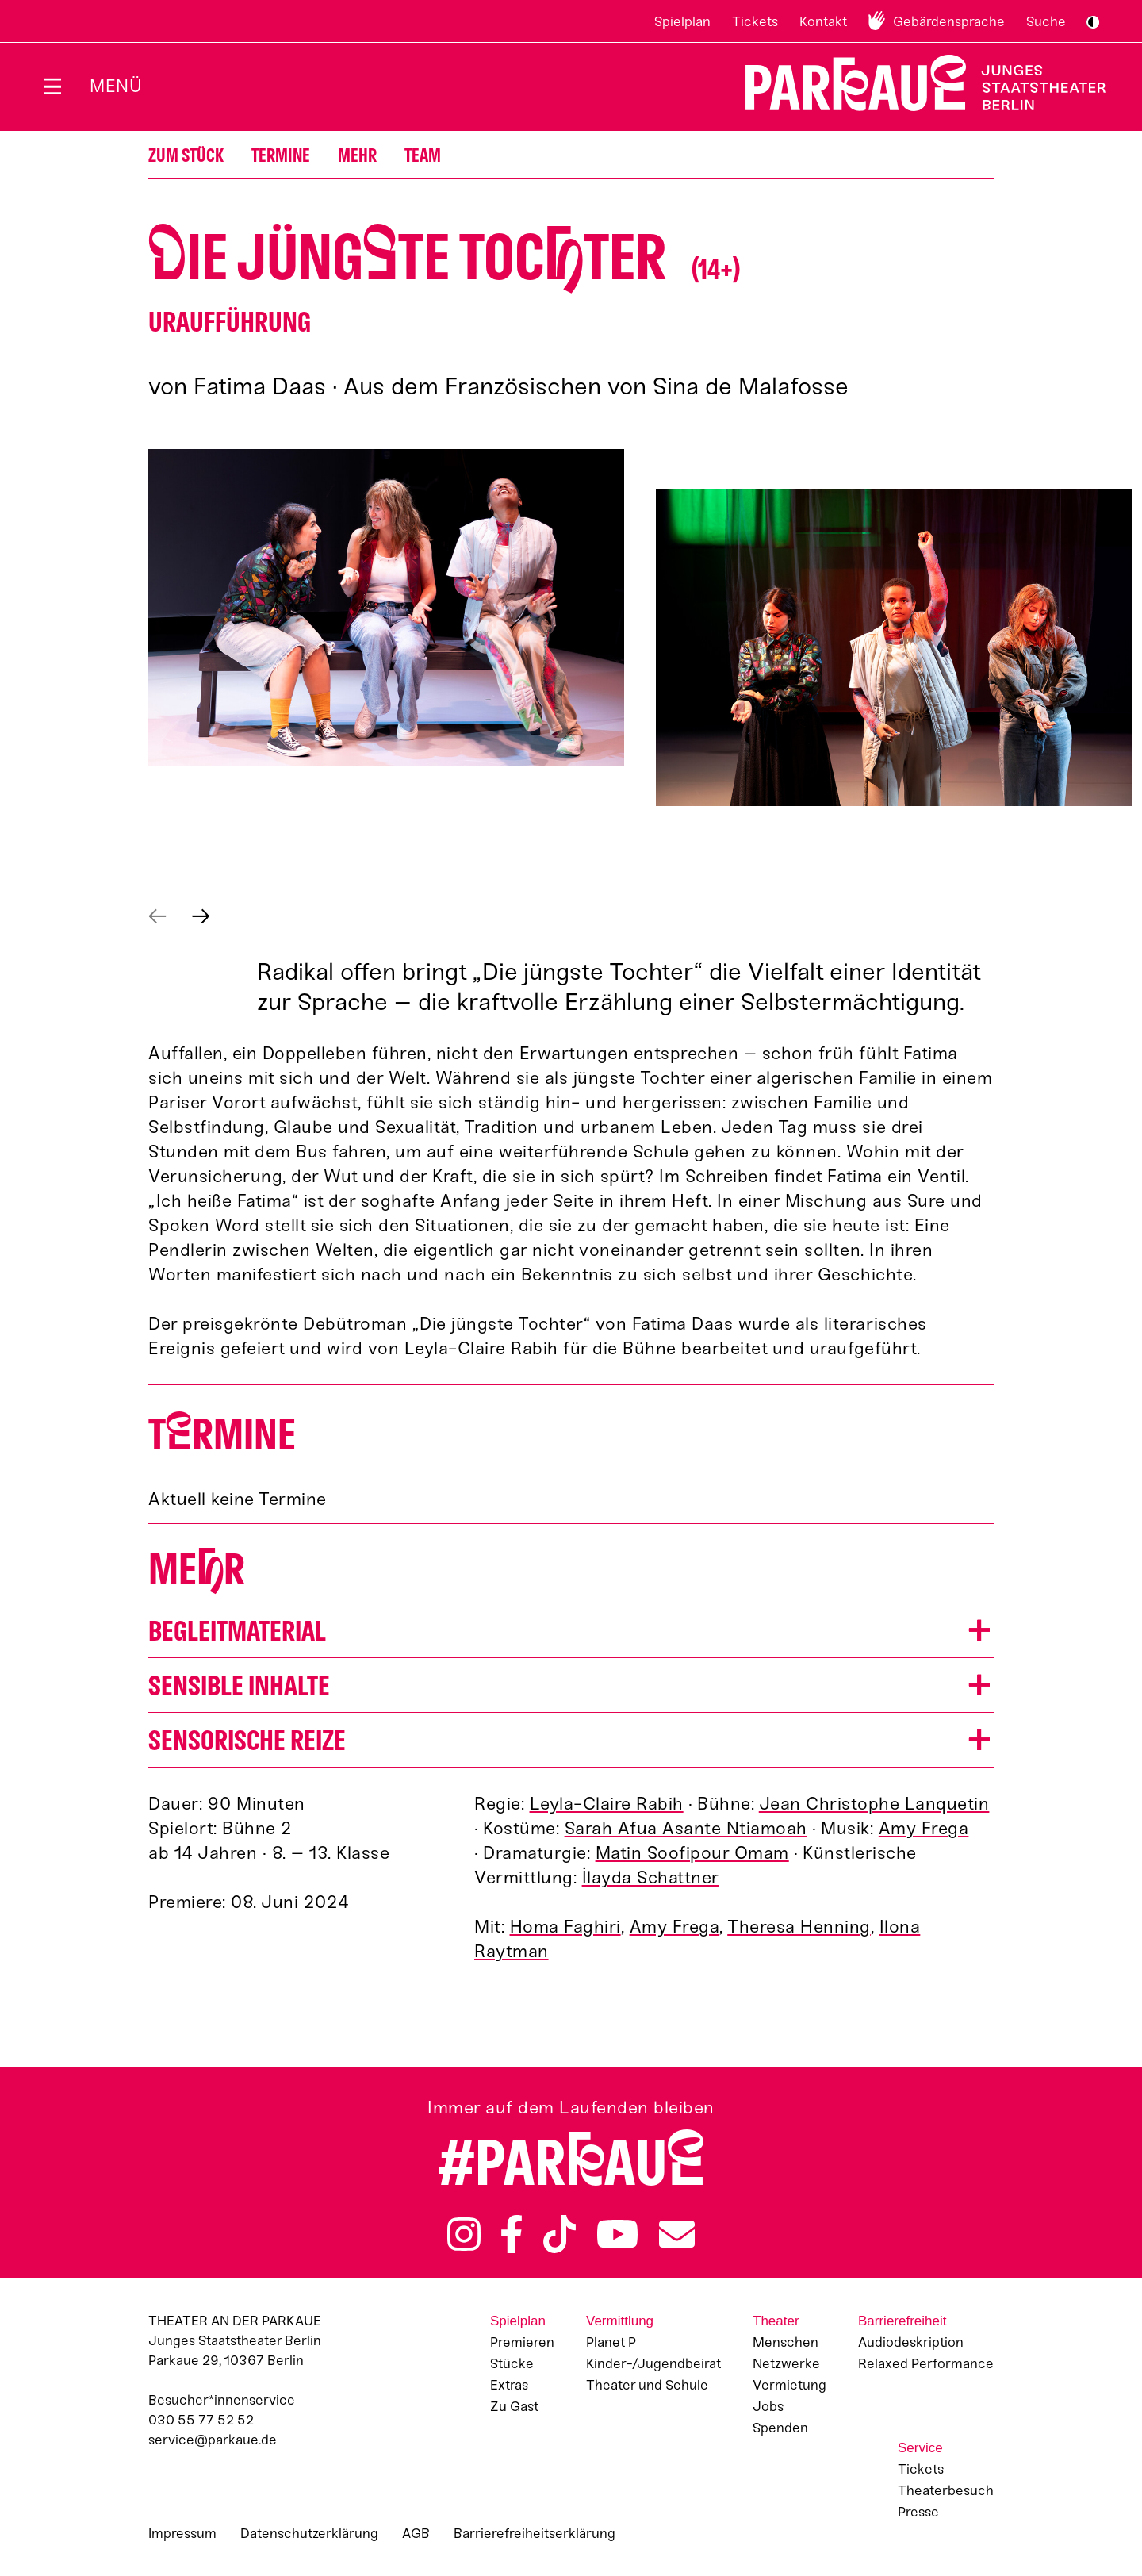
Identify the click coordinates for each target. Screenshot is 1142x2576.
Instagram (464, 2234)
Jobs (768, 2406)
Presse (918, 2512)
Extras (509, 2385)
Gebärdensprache (949, 21)
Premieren (522, 2342)
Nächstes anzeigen (201, 916)
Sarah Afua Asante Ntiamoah (686, 1828)
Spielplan (682, 21)
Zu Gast (514, 2406)
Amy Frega (924, 1828)
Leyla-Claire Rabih (607, 1803)
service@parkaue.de (212, 2439)
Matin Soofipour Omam (692, 1853)
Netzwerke (786, 2363)
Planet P (611, 2342)
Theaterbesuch (946, 2490)
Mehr (357, 156)
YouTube (617, 2234)
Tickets (755, 21)
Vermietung (789, 2385)
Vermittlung (619, 2320)
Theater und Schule (647, 2385)
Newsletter (677, 2234)
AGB (416, 2533)
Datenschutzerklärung (309, 2533)
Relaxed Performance (926, 2363)
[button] (386, 607)
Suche (1046, 21)
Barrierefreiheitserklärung (534, 2533)
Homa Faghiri (565, 1926)
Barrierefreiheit (902, 2320)
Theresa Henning (799, 1926)
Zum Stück (186, 156)
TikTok (559, 2234)
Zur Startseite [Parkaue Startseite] (916, 83)
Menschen (785, 2342)
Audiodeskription (911, 2342)
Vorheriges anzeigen (157, 916)
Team (422, 156)
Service (920, 2447)
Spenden (780, 2428)
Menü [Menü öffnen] (116, 86)
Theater (776, 2320)
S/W (1093, 22)
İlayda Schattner (650, 1877)
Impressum (182, 2533)
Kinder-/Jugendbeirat (653, 2363)
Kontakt (823, 21)
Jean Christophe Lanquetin (874, 1803)
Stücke (512, 2363)
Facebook (511, 2234)
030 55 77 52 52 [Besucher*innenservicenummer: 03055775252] (201, 2420)
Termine (280, 156)
